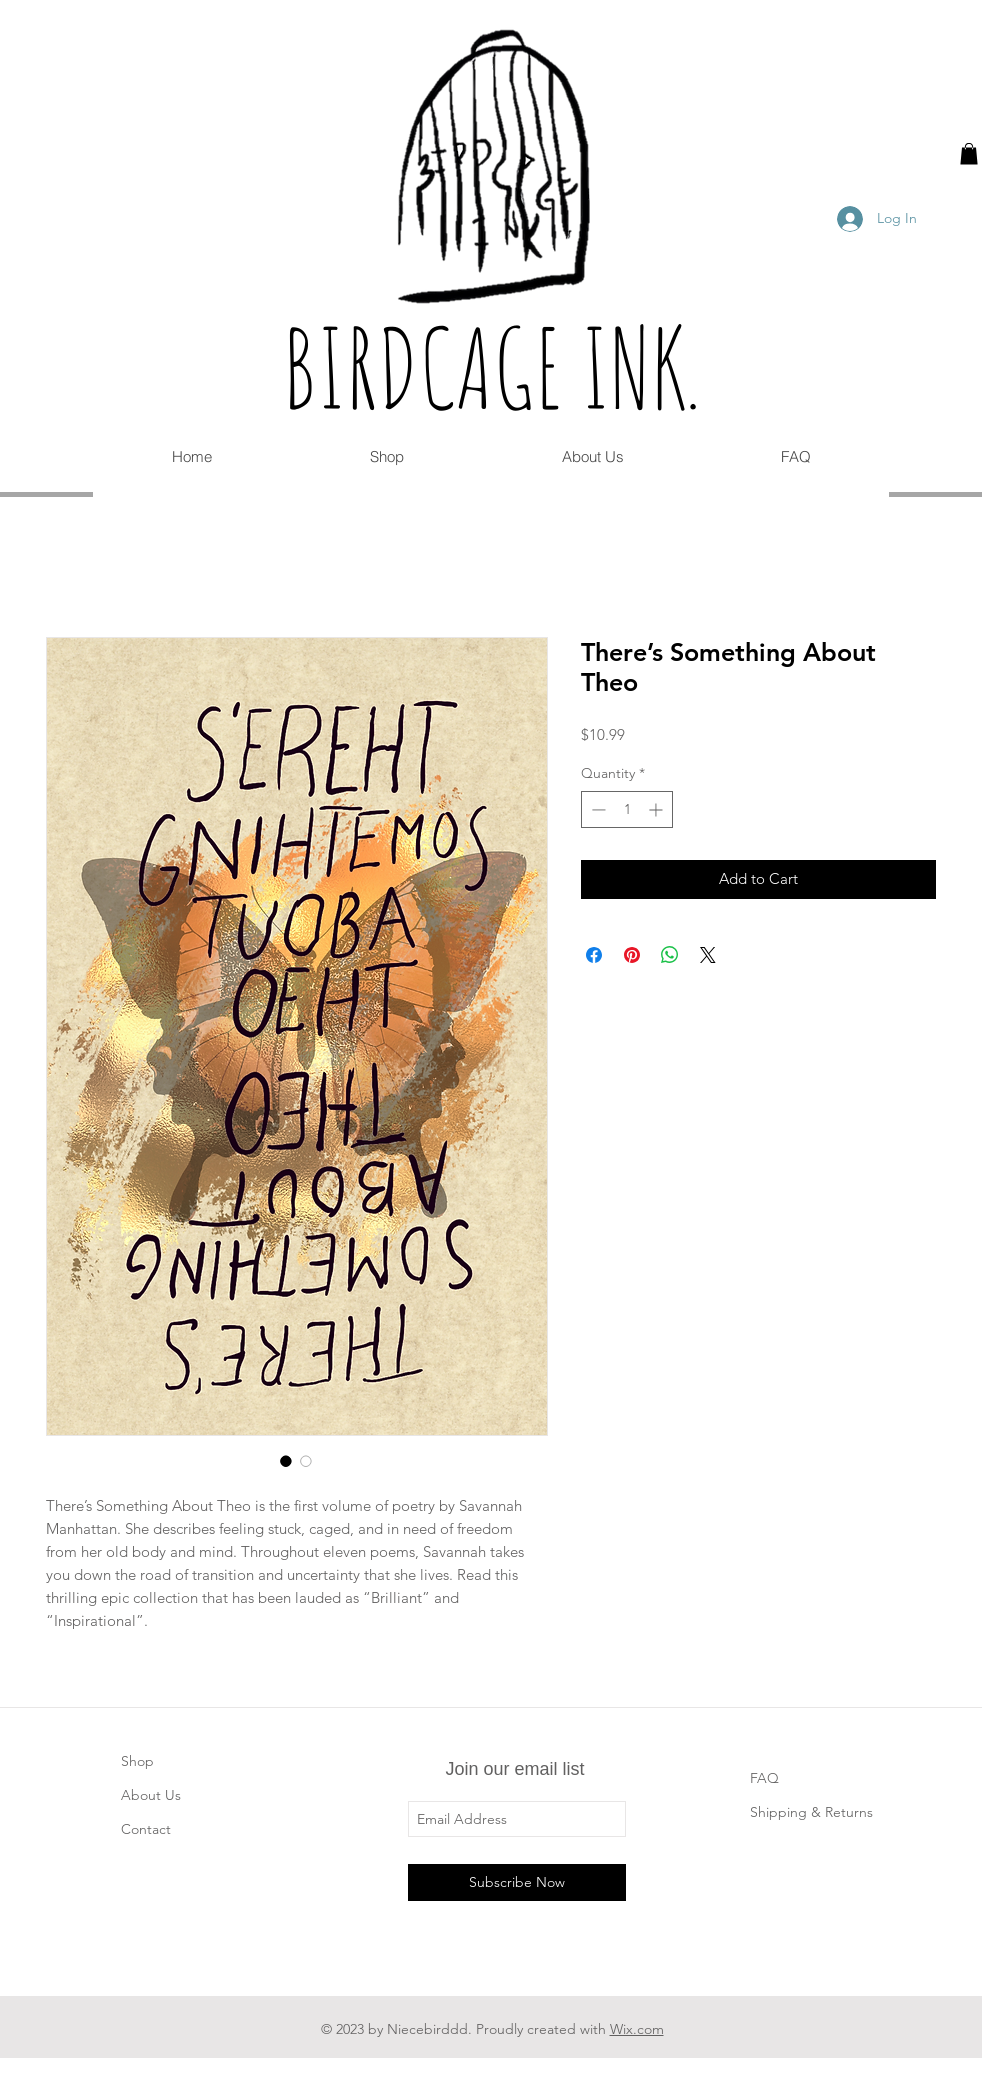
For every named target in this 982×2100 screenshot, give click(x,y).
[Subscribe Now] (517, 1882)
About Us (151, 1795)
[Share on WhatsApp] (670, 955)
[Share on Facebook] (594, 955)
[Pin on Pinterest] (632, 955)
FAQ (764, 1778)
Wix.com (637, 2029)
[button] (969, 154)
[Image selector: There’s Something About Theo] (286, 1461)
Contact (146, 1829)
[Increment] (657, 809)
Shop (137, 1761)
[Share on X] (708, 955)
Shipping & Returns (811, 1812)
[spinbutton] (627, 809)
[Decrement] (596, 809)
